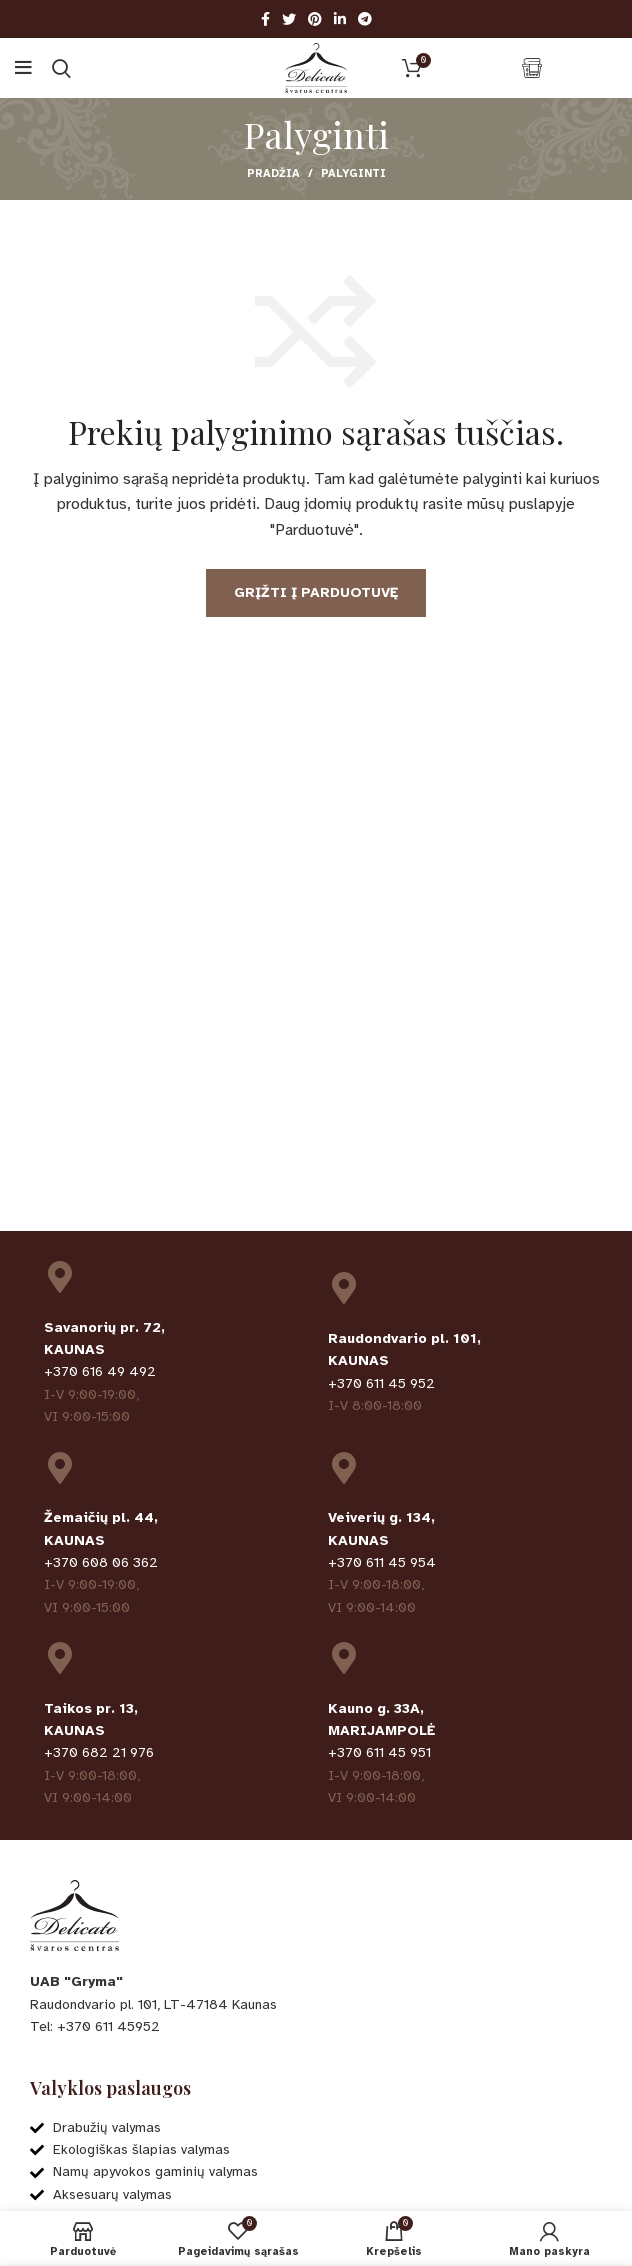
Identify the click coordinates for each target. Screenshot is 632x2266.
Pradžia (273, 173)
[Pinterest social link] (315, 19)
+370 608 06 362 (101, 1562)
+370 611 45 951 (379, 1752)
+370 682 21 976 (99, 1752)
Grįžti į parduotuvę (316, 592)
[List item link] (316, 2027)
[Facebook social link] (265, 19)
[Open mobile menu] (23, 68)
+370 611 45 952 (381, 1383)
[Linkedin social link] (340, 19)
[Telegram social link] (365, 19)
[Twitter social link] (289, 19)
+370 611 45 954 (382, 1562)
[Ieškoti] (61, 68)
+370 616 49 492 (100, 1371)
